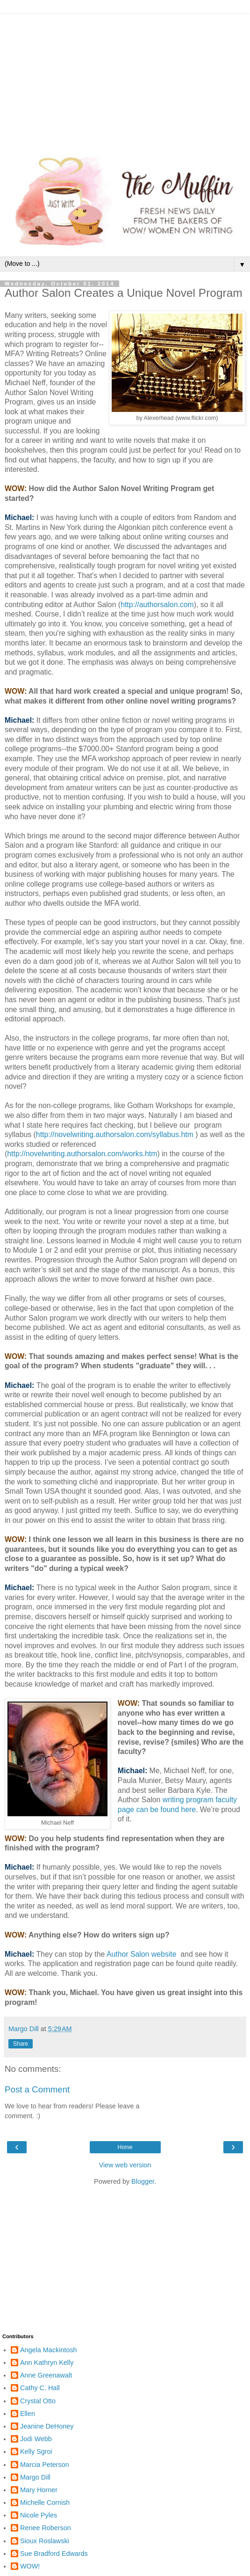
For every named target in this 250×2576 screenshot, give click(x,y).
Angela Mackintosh (48, 2350)
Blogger (142, 2181)
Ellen (27, 2413)
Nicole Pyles (38, 2515)
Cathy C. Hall (40, 2388)
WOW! (30, 2566)
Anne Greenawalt (46, 2375)
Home (124, 2147)
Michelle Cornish (45, 2502)
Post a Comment (37, 2089)
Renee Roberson (45, 2528)
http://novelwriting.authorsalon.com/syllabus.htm (114, 1134)
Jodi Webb (36, 2439)
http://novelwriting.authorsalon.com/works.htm (82, 1154)
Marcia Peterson (44, 2464)
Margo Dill (35, 2477)
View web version (125, 2165)
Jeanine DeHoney (46, 2426)
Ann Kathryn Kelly (46, 2362)
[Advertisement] (125, 79)
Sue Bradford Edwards (54, 2553)
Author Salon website (142, 1954)
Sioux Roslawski (44, 2541)
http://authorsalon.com (157, 605)
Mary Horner (38, 2490)
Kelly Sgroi (36, 2451)
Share (20, 2043)
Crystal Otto (38, 2401)
